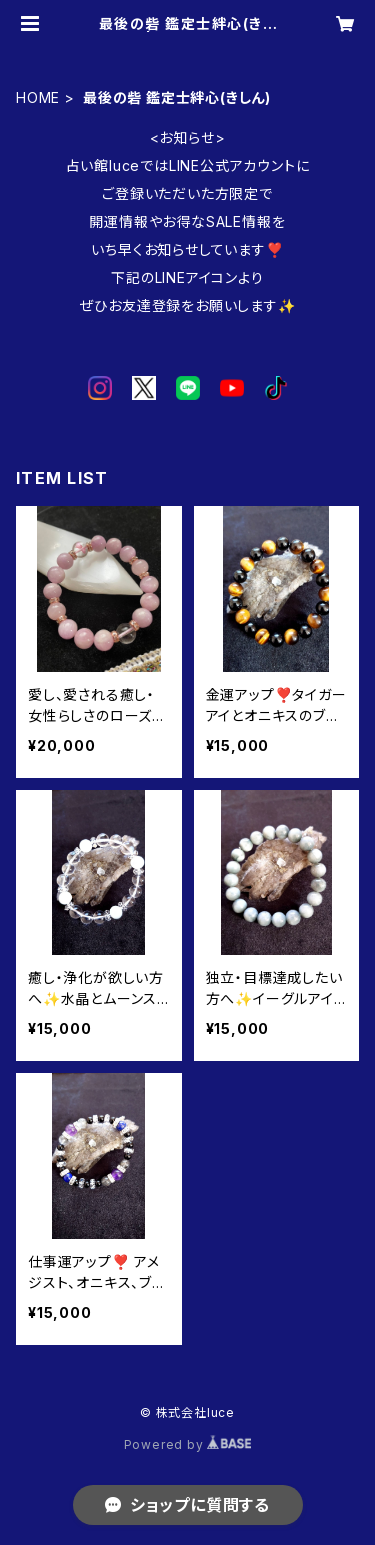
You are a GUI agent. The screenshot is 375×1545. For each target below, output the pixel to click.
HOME (38, 97)
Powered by (188, 1444)
